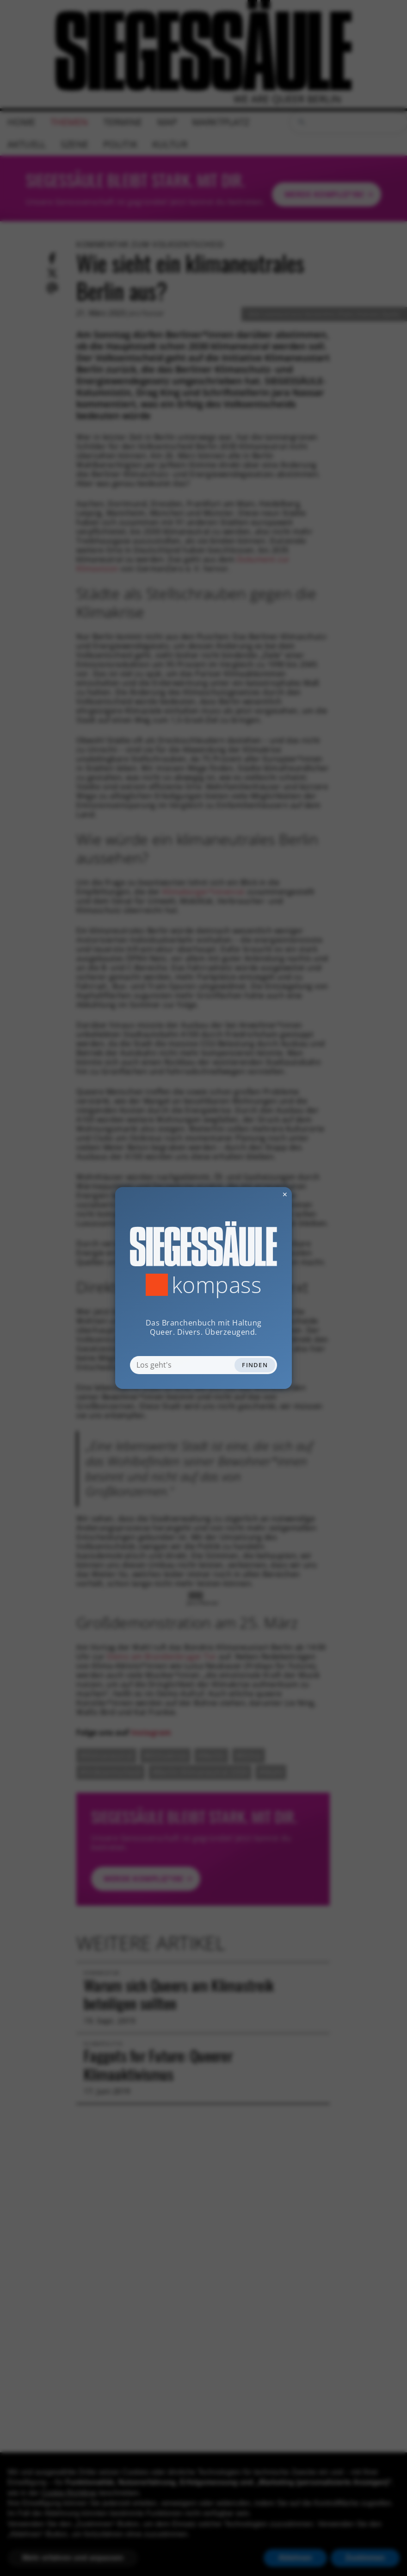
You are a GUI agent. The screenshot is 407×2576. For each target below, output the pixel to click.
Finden (255, 1365)
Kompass (217, 1285)
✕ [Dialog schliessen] (262, 1194)
